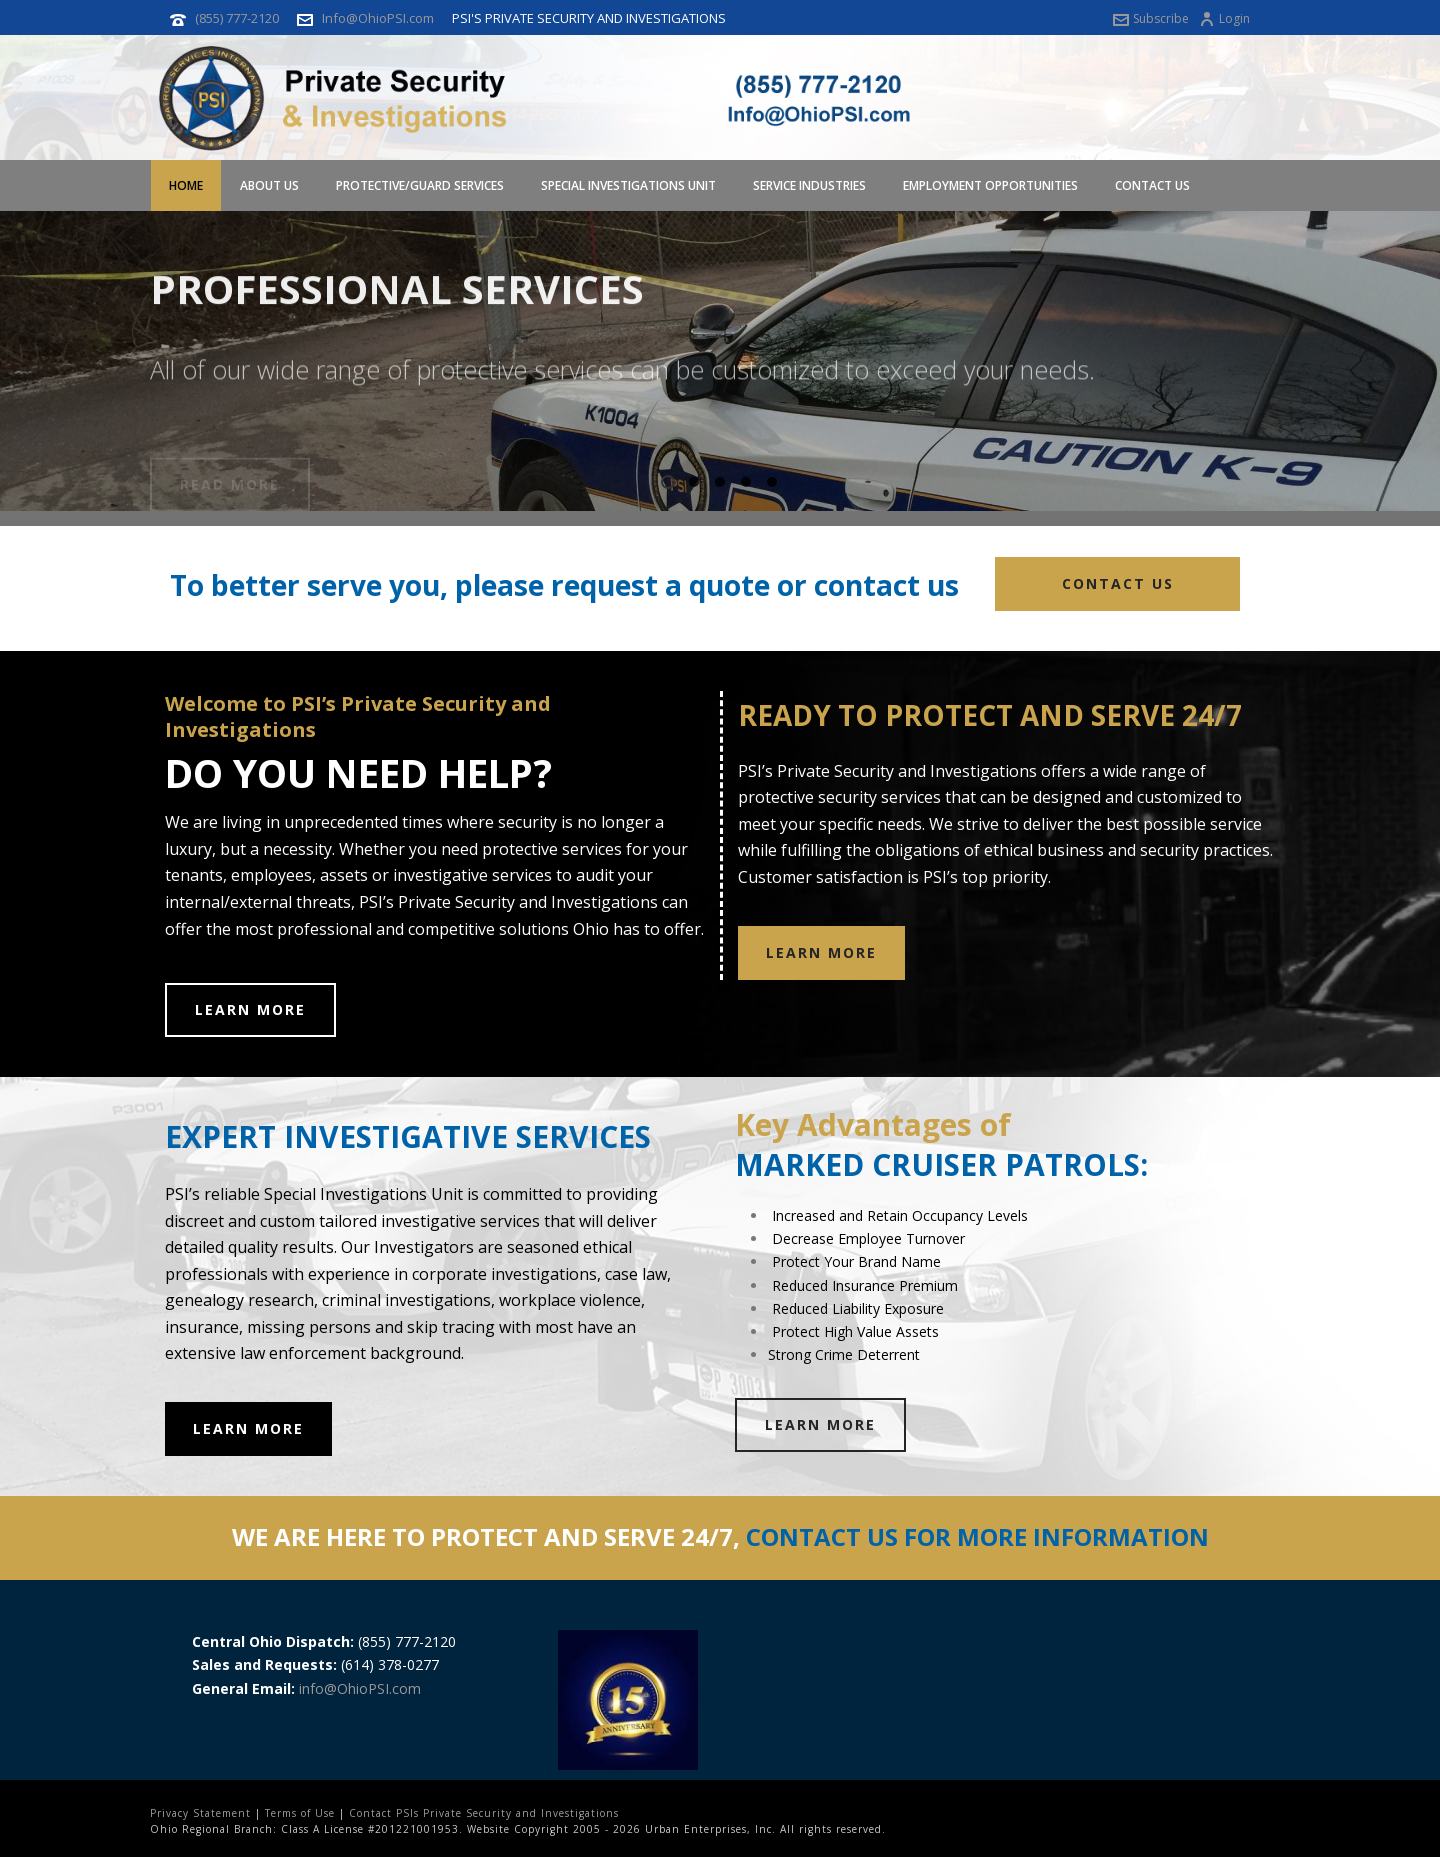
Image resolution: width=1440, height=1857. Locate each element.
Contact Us (1152, 185)
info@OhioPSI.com (360, 1688)
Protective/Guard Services (420, 185)
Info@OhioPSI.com (378, 18)
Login (1224, 18)
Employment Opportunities (990, 185)
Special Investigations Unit (628, 185)
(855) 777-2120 (237, 18)
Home (186, 185)
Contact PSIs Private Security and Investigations (484, 1813)
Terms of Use (300, 1813)
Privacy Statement (200, 1813)
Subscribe (1151, 18)
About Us (269, 185)
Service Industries (809, 185)
